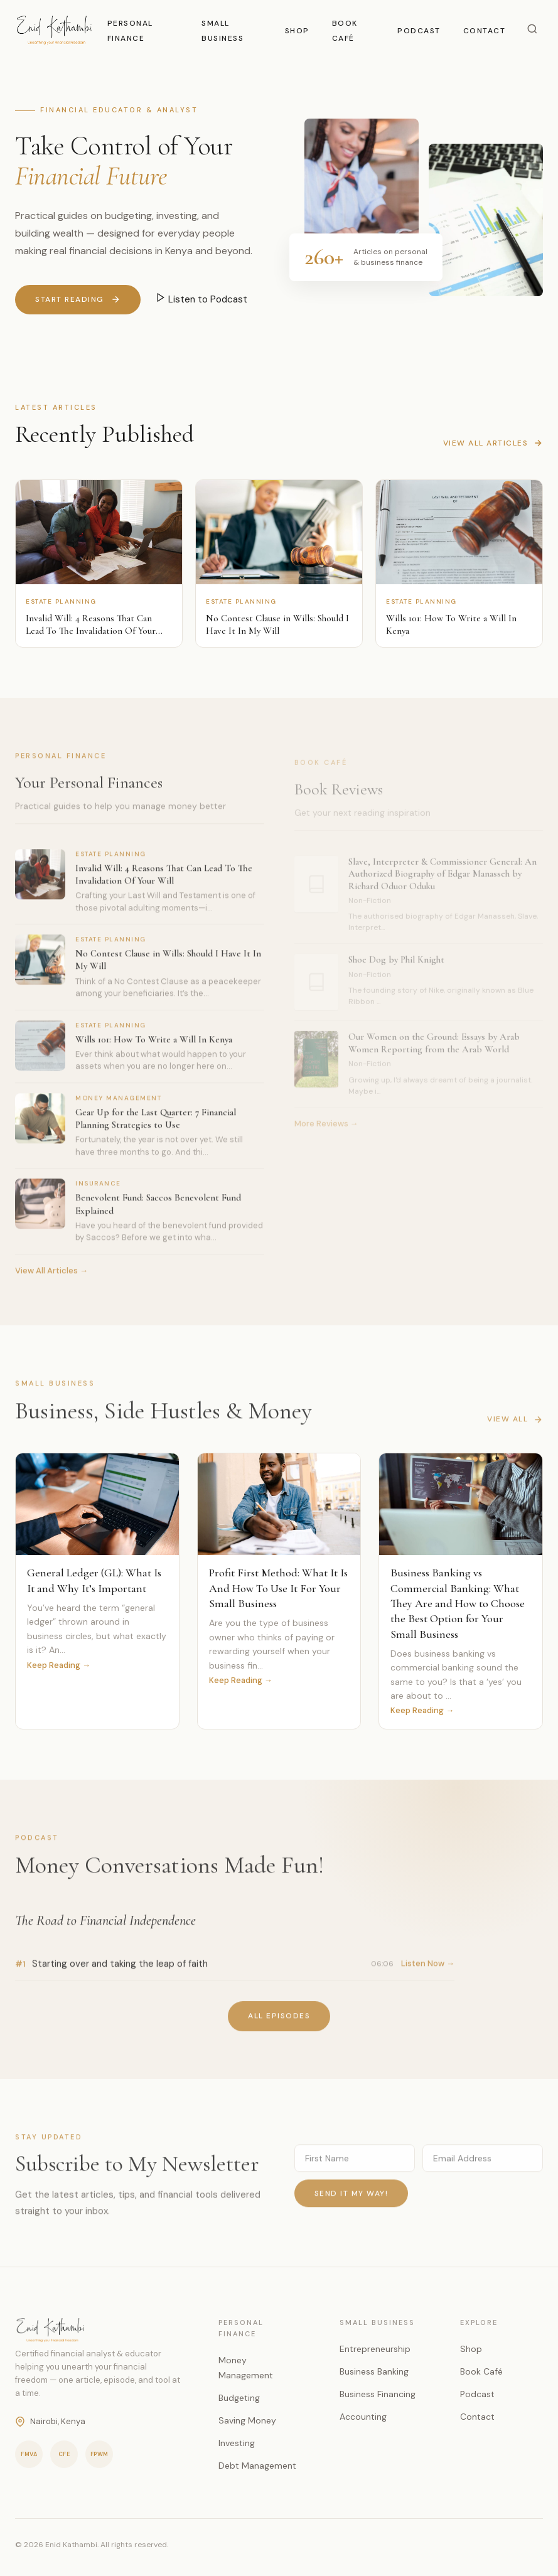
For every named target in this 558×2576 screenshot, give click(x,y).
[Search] (532, 30)
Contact (484, 31)
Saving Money (247, 2420)
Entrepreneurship (375, 2348)
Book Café (481, 2371)
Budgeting (239, 2397)
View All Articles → (51, 1276)
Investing (236, 2443)
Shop (297, 31)
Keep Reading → (58, 1666)
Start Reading (78, 299)
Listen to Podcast (201, 299)
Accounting (363, 2416)
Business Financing (378, 2394)
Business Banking (374, 2371)
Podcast (419, 31)
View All (515, 1425)
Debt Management (257, 2465)
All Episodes (279, 2022)
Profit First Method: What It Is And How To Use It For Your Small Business (278, 1590)
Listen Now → (427, 1969)
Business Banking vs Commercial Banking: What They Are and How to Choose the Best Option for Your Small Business (457, 1605)
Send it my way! (351, 2199)
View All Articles (493, 443)
